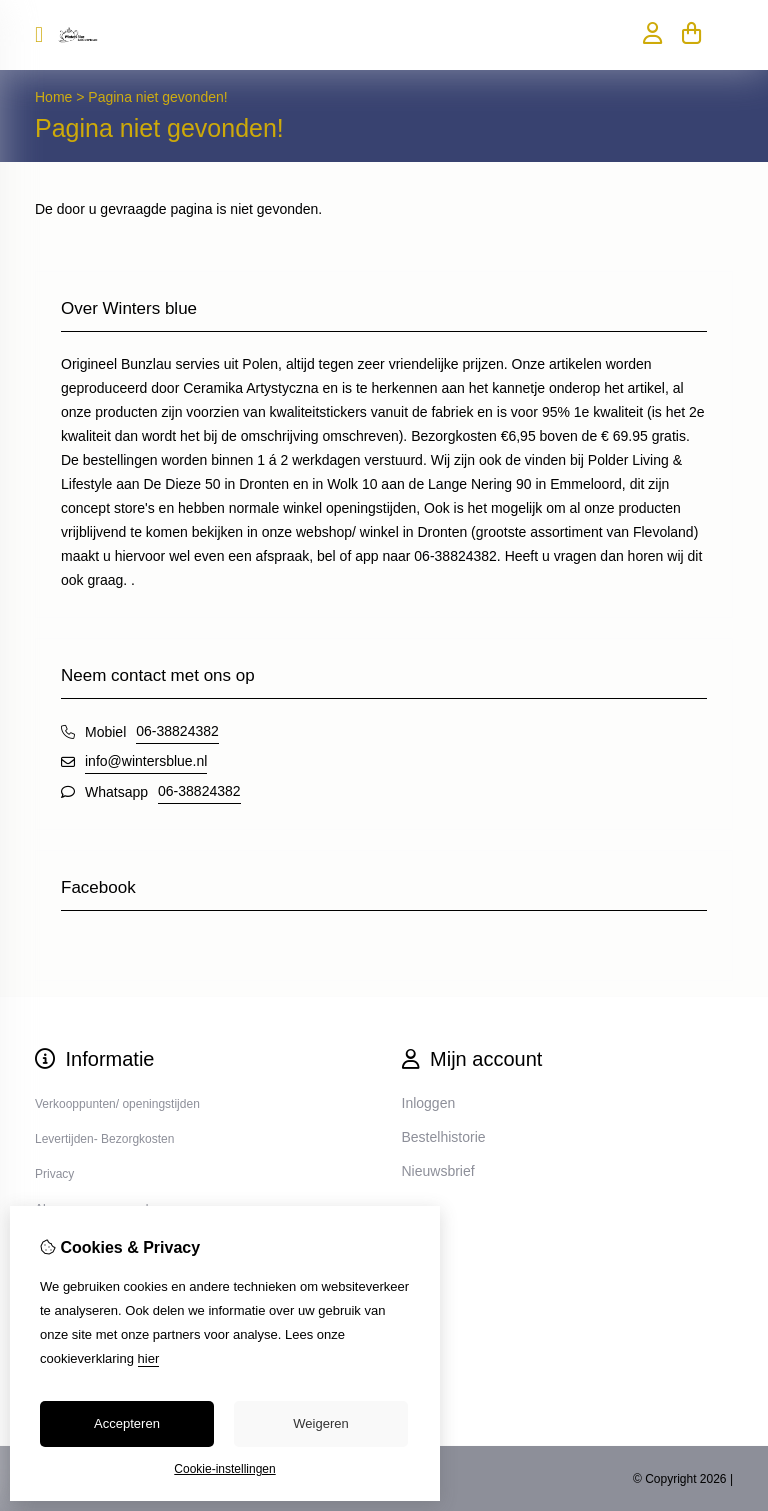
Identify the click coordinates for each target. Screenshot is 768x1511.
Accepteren (127, 1423)
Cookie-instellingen (224, 1469)
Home (53, 97)
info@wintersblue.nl (146, 761)
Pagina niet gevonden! (157, 97)
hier (149, 1358)
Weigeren (320, 1423)
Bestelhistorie (444, 1137)
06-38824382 (177, 731)
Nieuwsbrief (438, 1171)
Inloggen (429, 1103)
